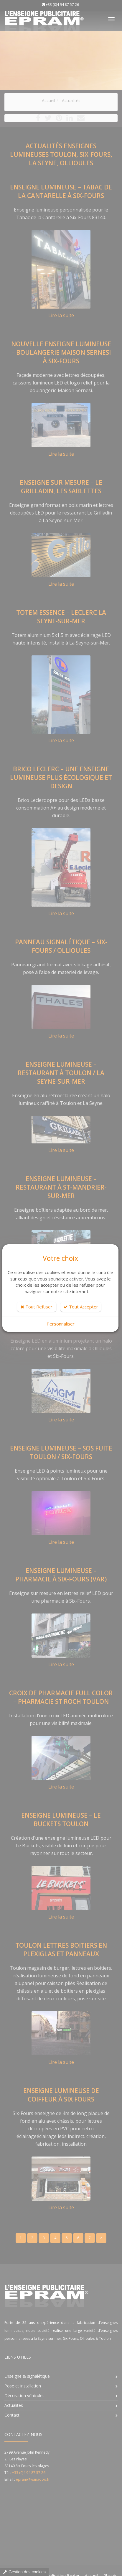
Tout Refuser (36, 1307)
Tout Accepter (80, 1307)
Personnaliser (61, 1324)
